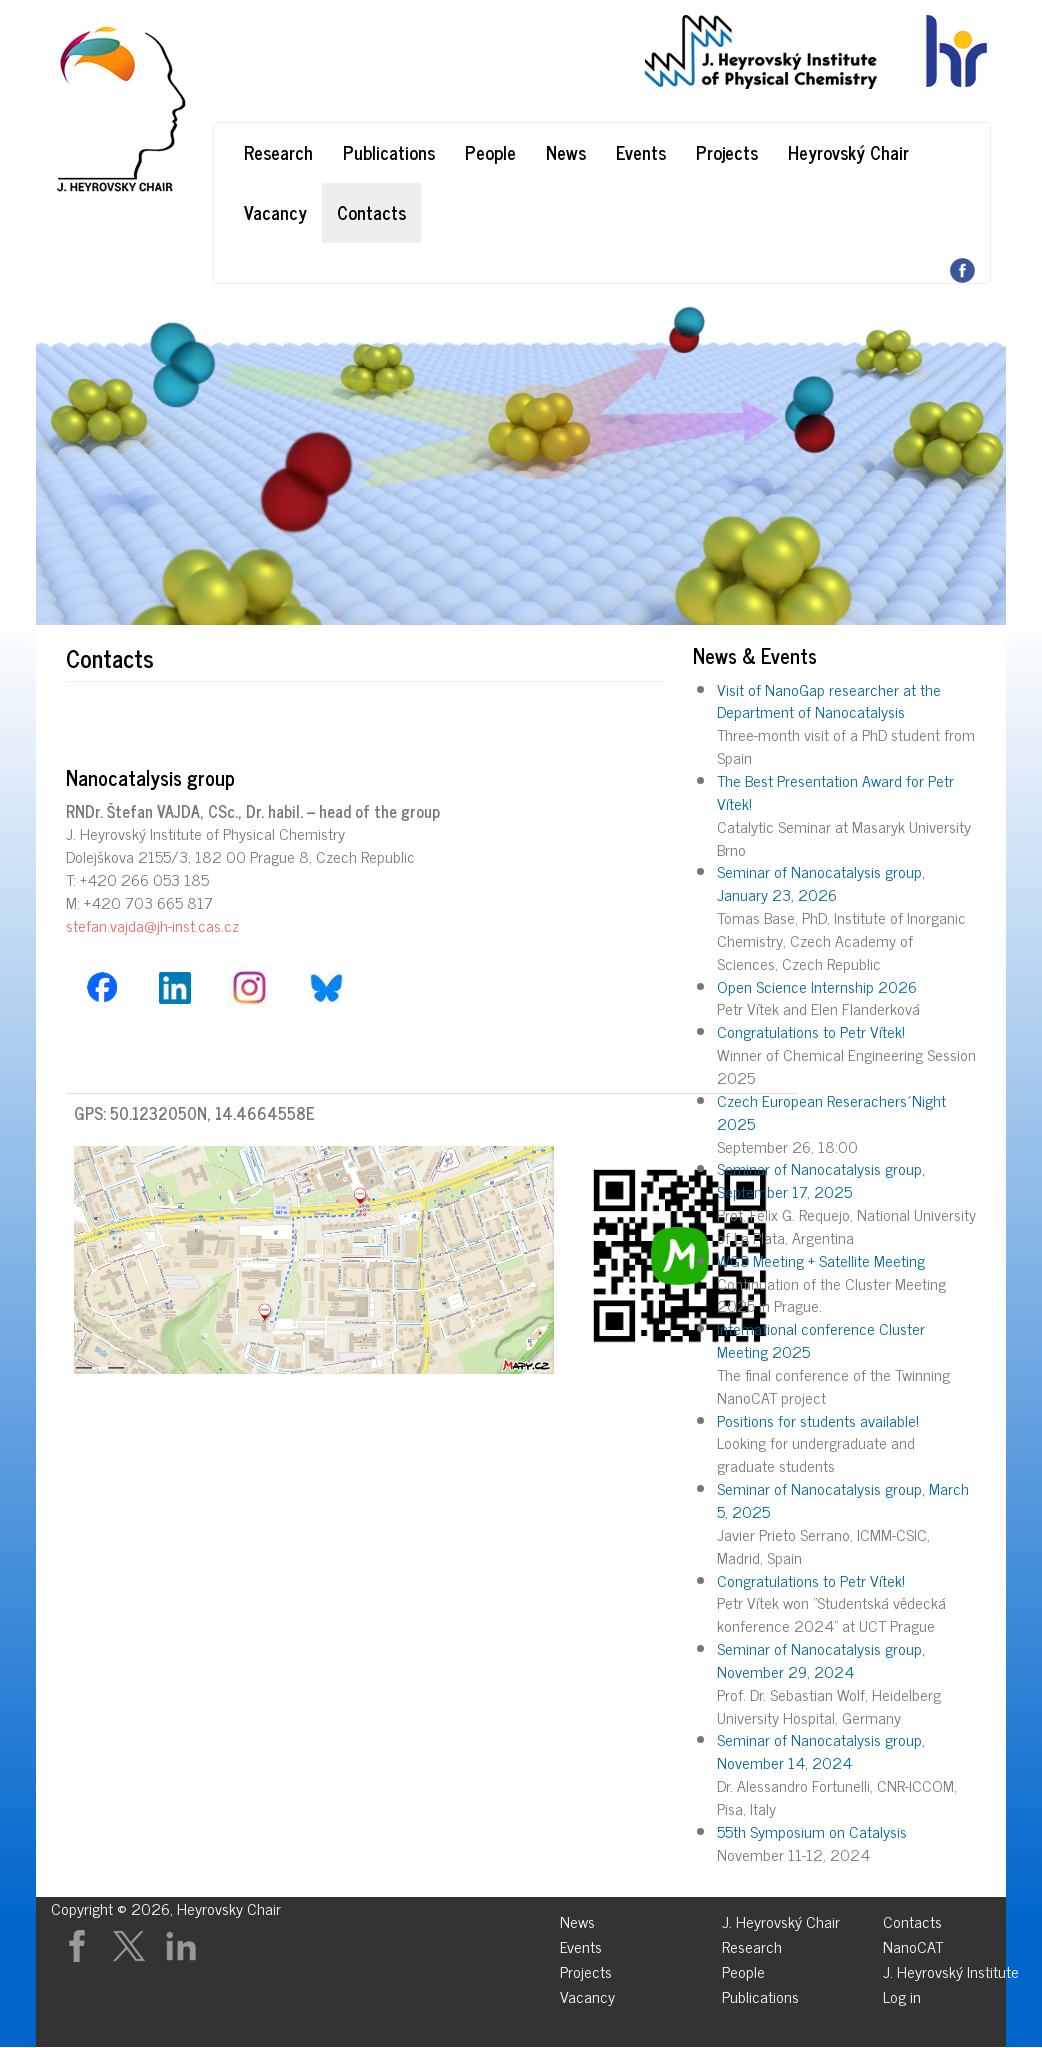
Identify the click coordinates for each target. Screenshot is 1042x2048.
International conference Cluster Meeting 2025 (821, 1339)
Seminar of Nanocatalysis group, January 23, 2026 (821, 882)
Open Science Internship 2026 (817, 986)
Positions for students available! (818, 1420)
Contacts (371, 212)
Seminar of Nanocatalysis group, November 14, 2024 (821, 1750)
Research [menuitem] (752, 1943)
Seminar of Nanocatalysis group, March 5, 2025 (843, 1499)
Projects (727, 152)
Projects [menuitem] (586, 1968)
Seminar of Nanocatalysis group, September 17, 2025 (821, 1179)
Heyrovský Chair (848, 152)
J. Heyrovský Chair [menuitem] (781, 1918)
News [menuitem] (577, 1918)
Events (641, 152)
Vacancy (275, 212)
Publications (389, 152)
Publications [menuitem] (760, 1993)
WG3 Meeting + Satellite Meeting (821, 1260)
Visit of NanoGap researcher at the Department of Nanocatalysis (829, 700)
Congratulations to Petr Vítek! (811, 1031)
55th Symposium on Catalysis (812, 1831)
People (490, 152)
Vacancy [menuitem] (587, 1993)
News (566, 152)
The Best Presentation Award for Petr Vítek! (835, 791)
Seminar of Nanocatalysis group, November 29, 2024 (821, 1659)
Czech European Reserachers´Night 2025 (831, 1111)
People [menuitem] (743, 1968)
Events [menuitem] (581, 1943)
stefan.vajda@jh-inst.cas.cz (152, 925)
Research (278, 152)
